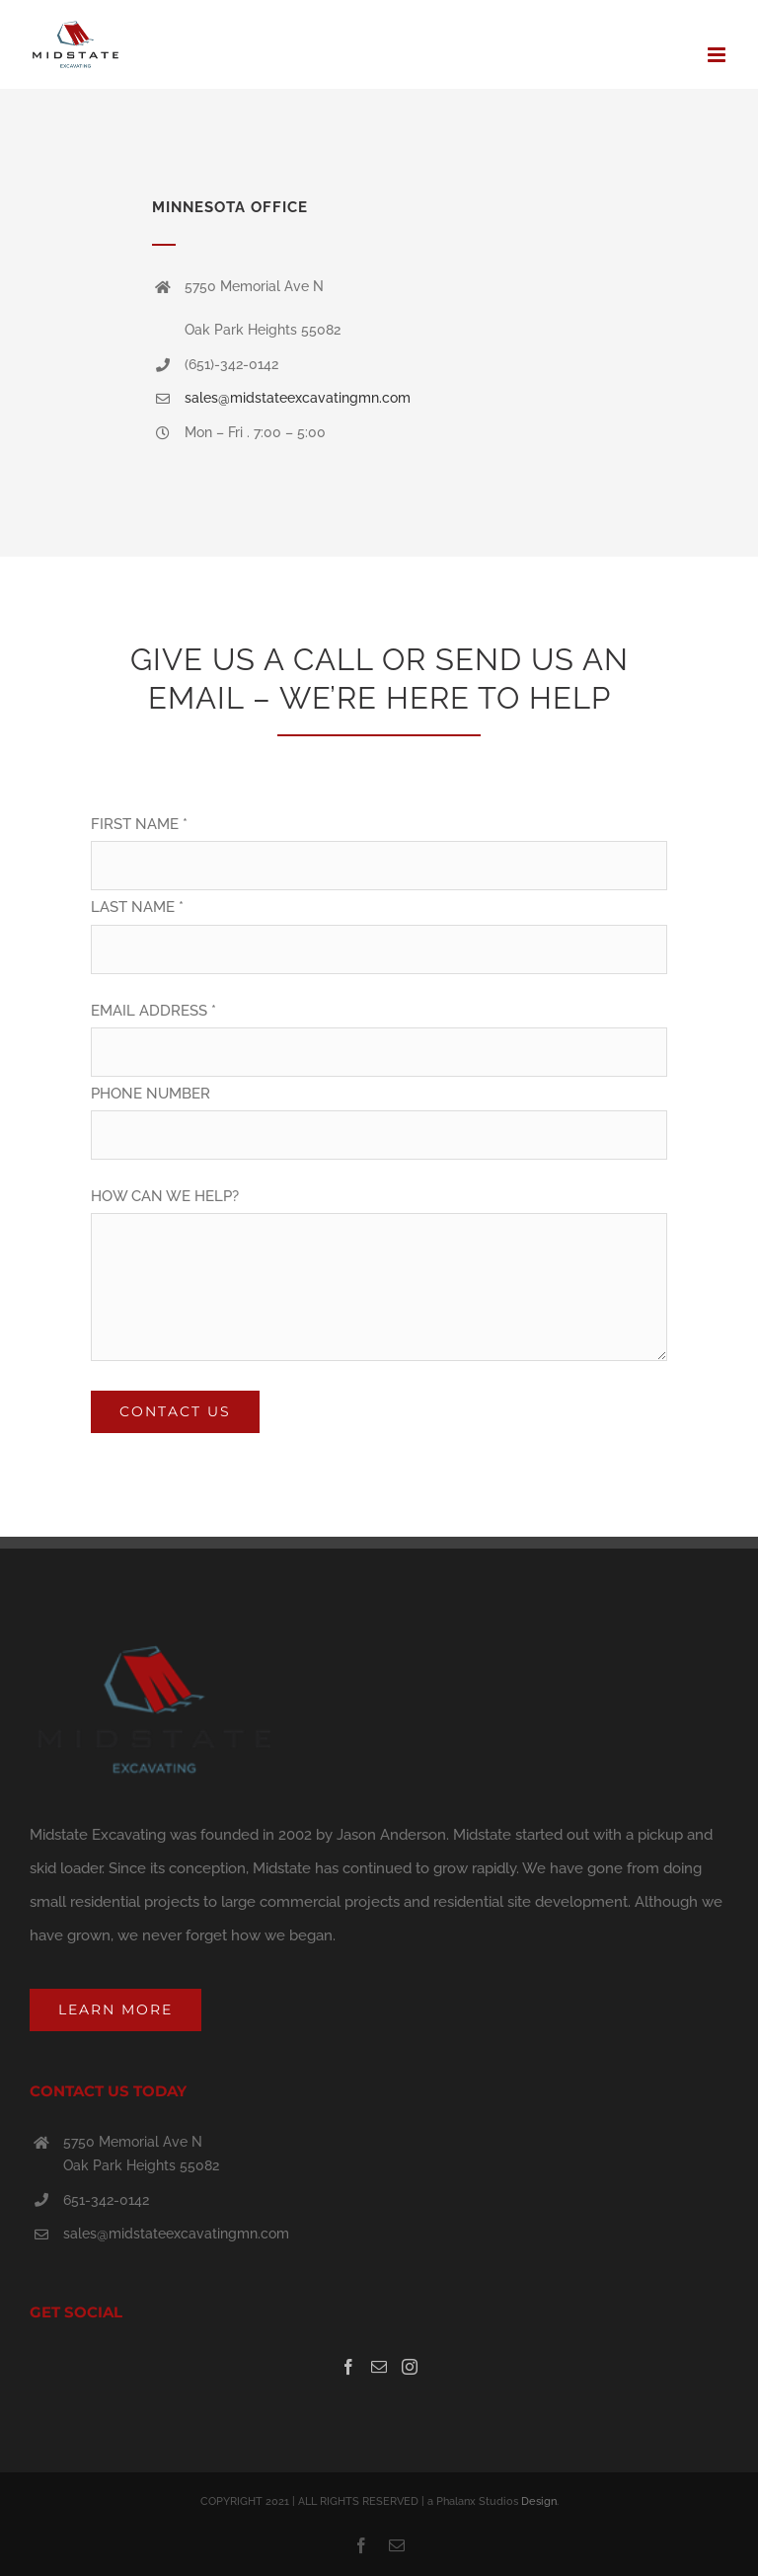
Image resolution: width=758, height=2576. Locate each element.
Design (539, 2501)
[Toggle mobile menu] (718, 54)
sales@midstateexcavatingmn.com (298, 398)
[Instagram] (409, 2367)
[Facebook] (348, 2367)
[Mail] (379, 2367)
